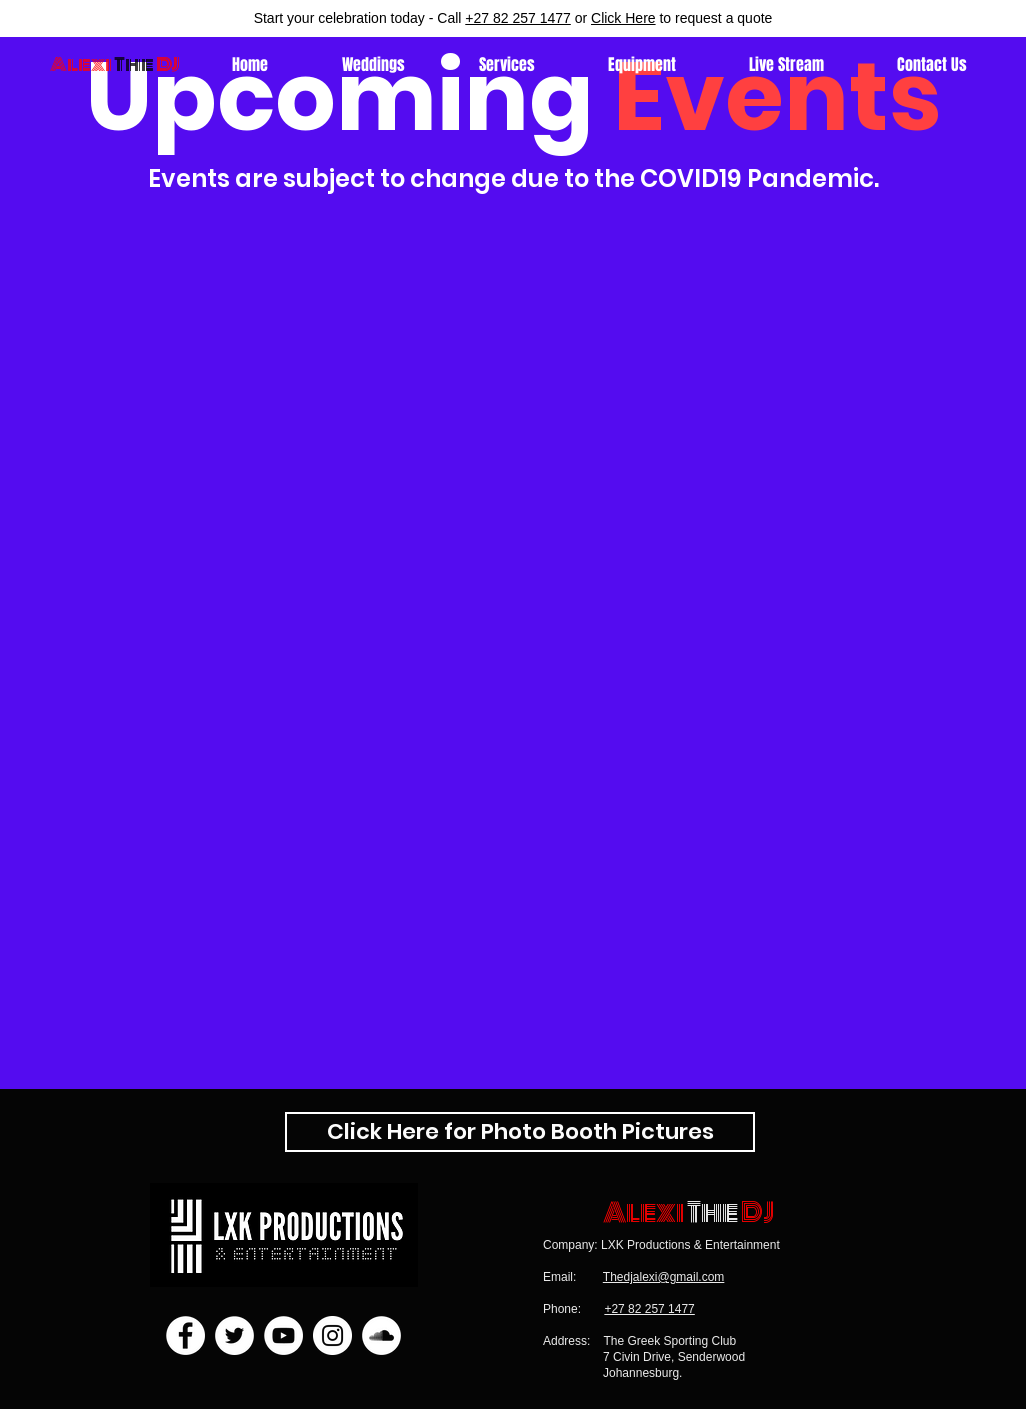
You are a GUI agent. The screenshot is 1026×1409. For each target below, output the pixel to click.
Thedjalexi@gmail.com (664, 1277)
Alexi (81, 64)
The (712, 1212)
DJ (757, 1212)
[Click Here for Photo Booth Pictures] (520, 1132)
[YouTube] (283, 1335)
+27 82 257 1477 (518, 18)
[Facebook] (185, 1335)
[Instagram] (332, 1335)
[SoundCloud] (381, 1335)
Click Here (623, 18)
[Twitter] (234, 1335)
